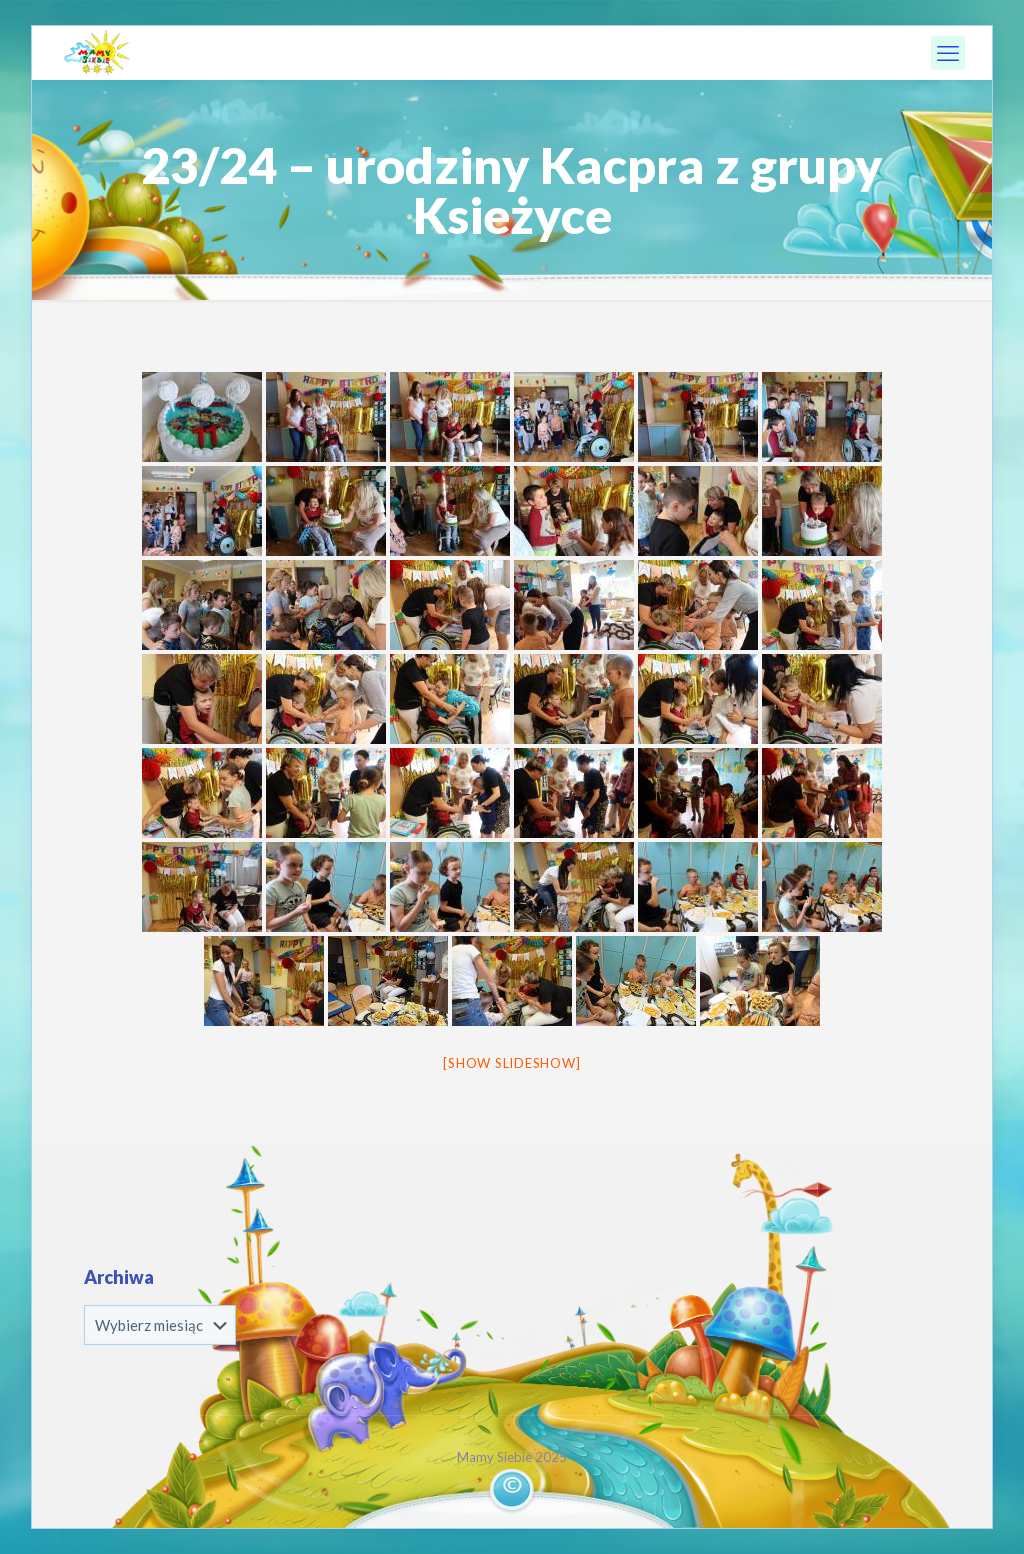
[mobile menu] (948, 53)
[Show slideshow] (511, 1063)
